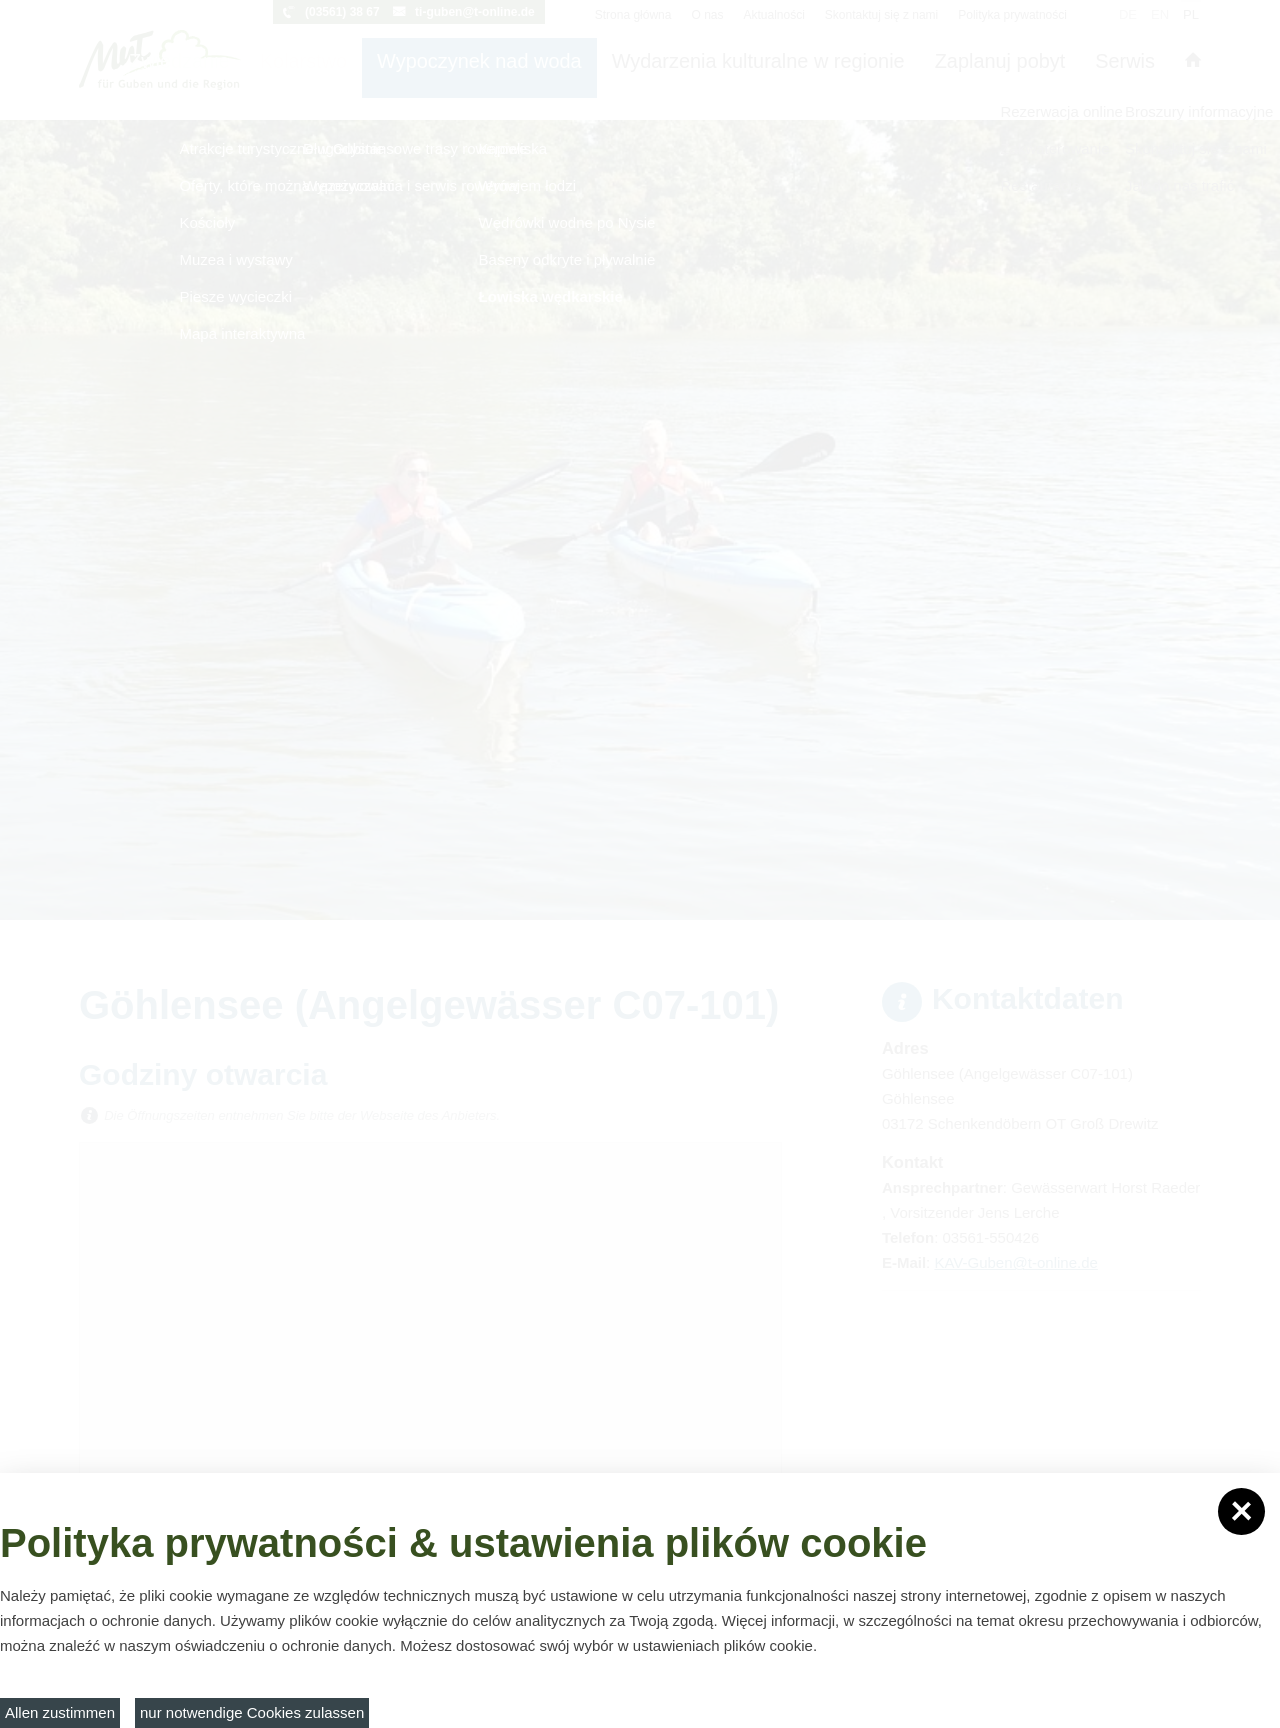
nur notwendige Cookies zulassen (252, 1712)
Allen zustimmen (60, 1712)
